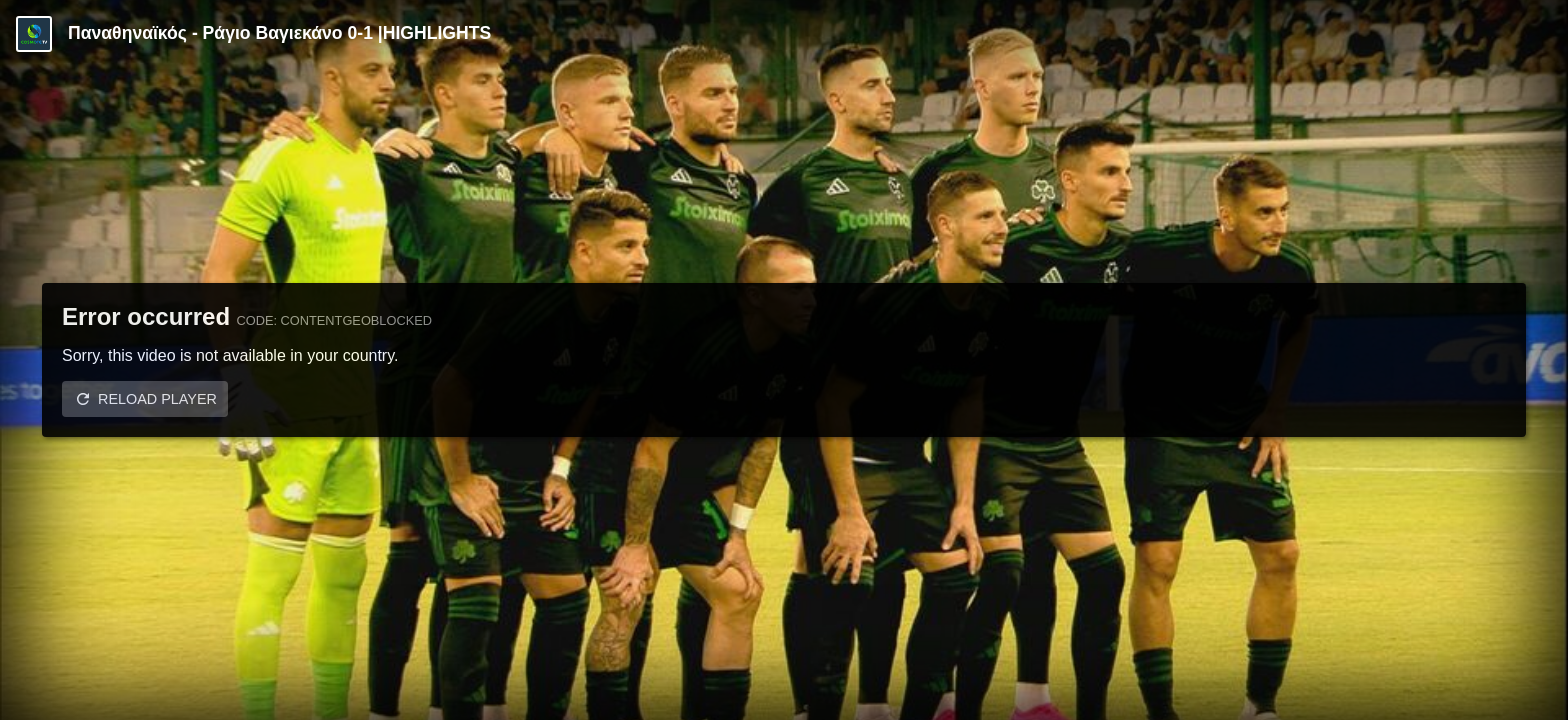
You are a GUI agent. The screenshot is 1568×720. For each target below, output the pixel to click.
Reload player (157, 399)
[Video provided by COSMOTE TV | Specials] (34, 34)
